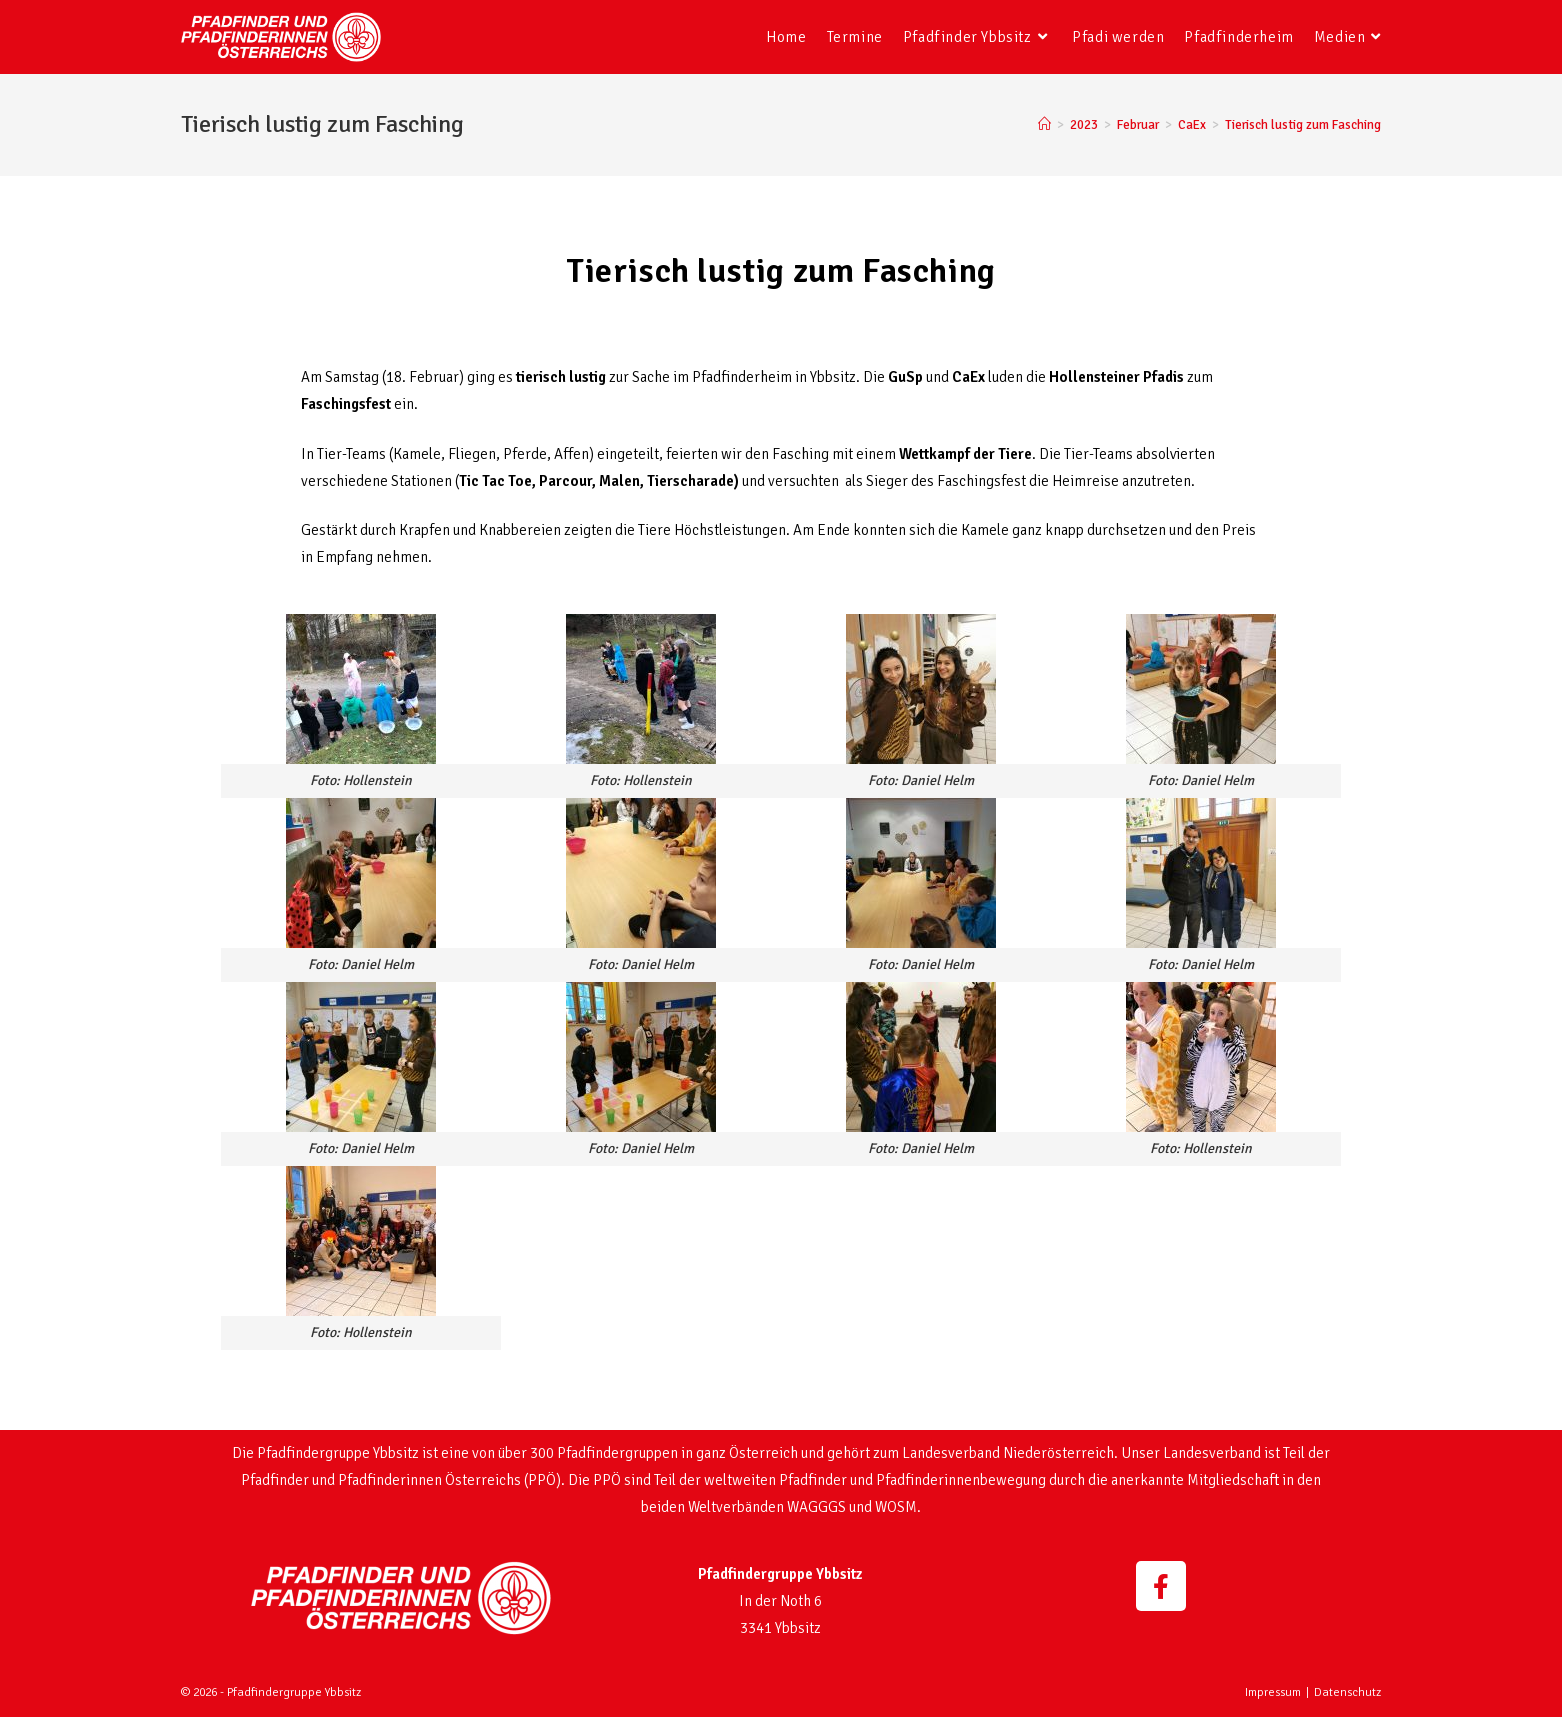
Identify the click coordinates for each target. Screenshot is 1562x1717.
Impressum (1273, 1692)
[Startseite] (1044, 125)
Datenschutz (1347, 1692)
